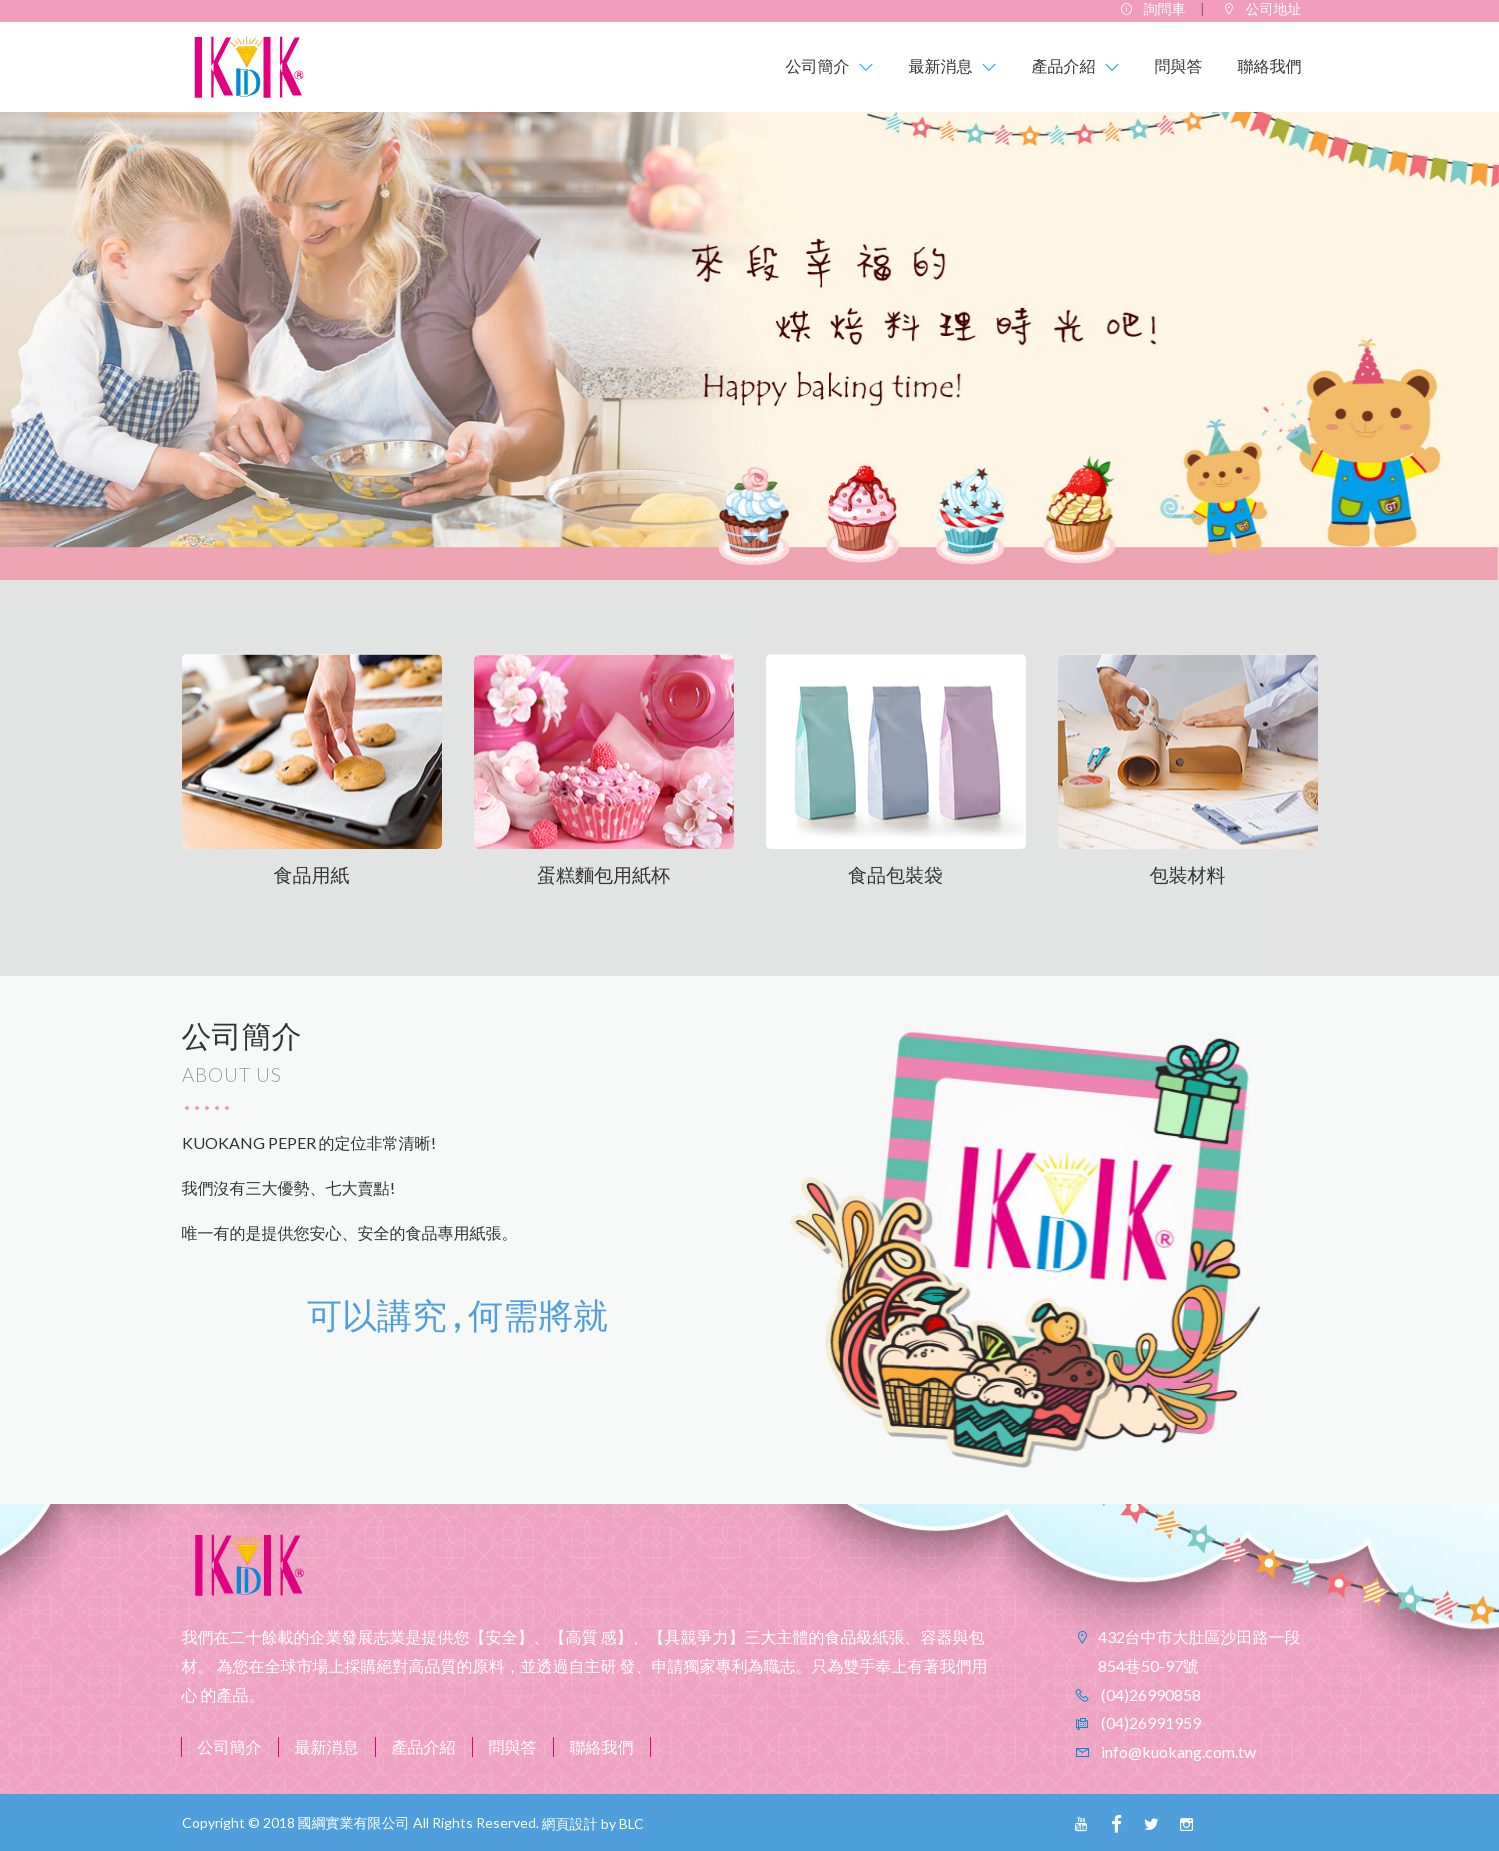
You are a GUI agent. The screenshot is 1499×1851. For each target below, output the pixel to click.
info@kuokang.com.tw (1177, 1751)
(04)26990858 (1149, 1694)
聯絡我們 (602, 1746)
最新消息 (327, 1746)
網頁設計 (570, 1823)
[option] (749, 346)
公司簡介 (230, 1746)
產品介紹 (424, 1746)
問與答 (513, 1746)
